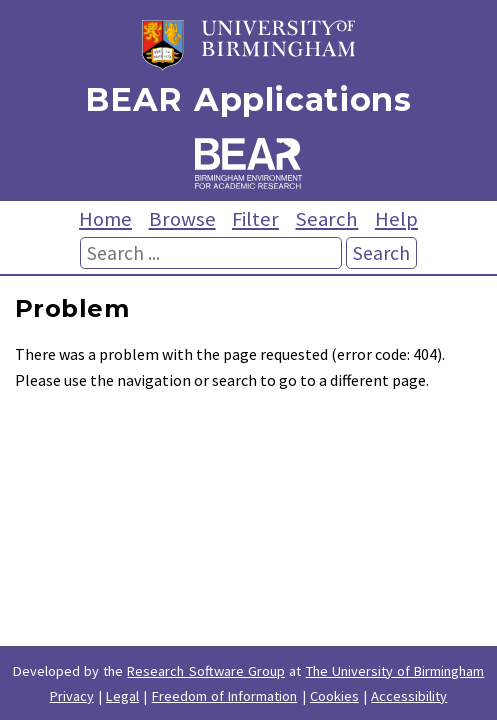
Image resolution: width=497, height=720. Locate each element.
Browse (182, 219)
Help (396, 219)
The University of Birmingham (395, 671)
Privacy (72, 696)
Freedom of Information (225, 696)
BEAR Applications (248, 99)
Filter (255, 219)
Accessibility (409, 696)
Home (105, 219)
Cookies (334, 696)
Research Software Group (206, 671)
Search (326, 219)
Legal (122, 696)
